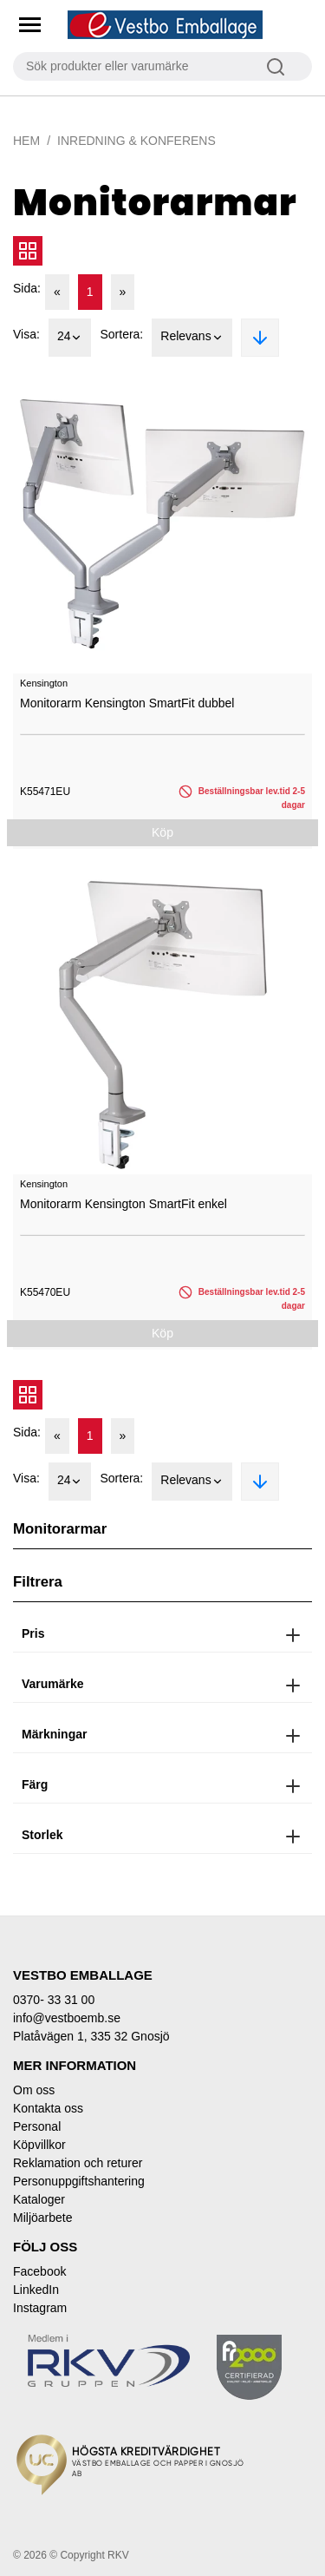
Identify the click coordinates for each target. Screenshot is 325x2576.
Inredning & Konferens (136, 141)
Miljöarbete (42, 2217)
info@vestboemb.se (66, 2018)
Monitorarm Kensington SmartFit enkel (123, 1204)
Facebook (39, 2271)
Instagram (40, 2308)
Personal (37, 2126)
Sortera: (121, 334)
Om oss (34, 2090)
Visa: (26, 334)
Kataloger (39, 2199)
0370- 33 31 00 (53, 2000)
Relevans (191, 337)
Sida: (27, 288)
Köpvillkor (39, 2145)
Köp (162, 832)
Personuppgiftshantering (79, 2181)
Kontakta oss (48, 2108)
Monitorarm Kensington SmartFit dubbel (127, 703)
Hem (26, 141)
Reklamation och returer (77, 2163)
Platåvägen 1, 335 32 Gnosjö (91, 2036)
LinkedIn (36, 2290)
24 (70, 337)
